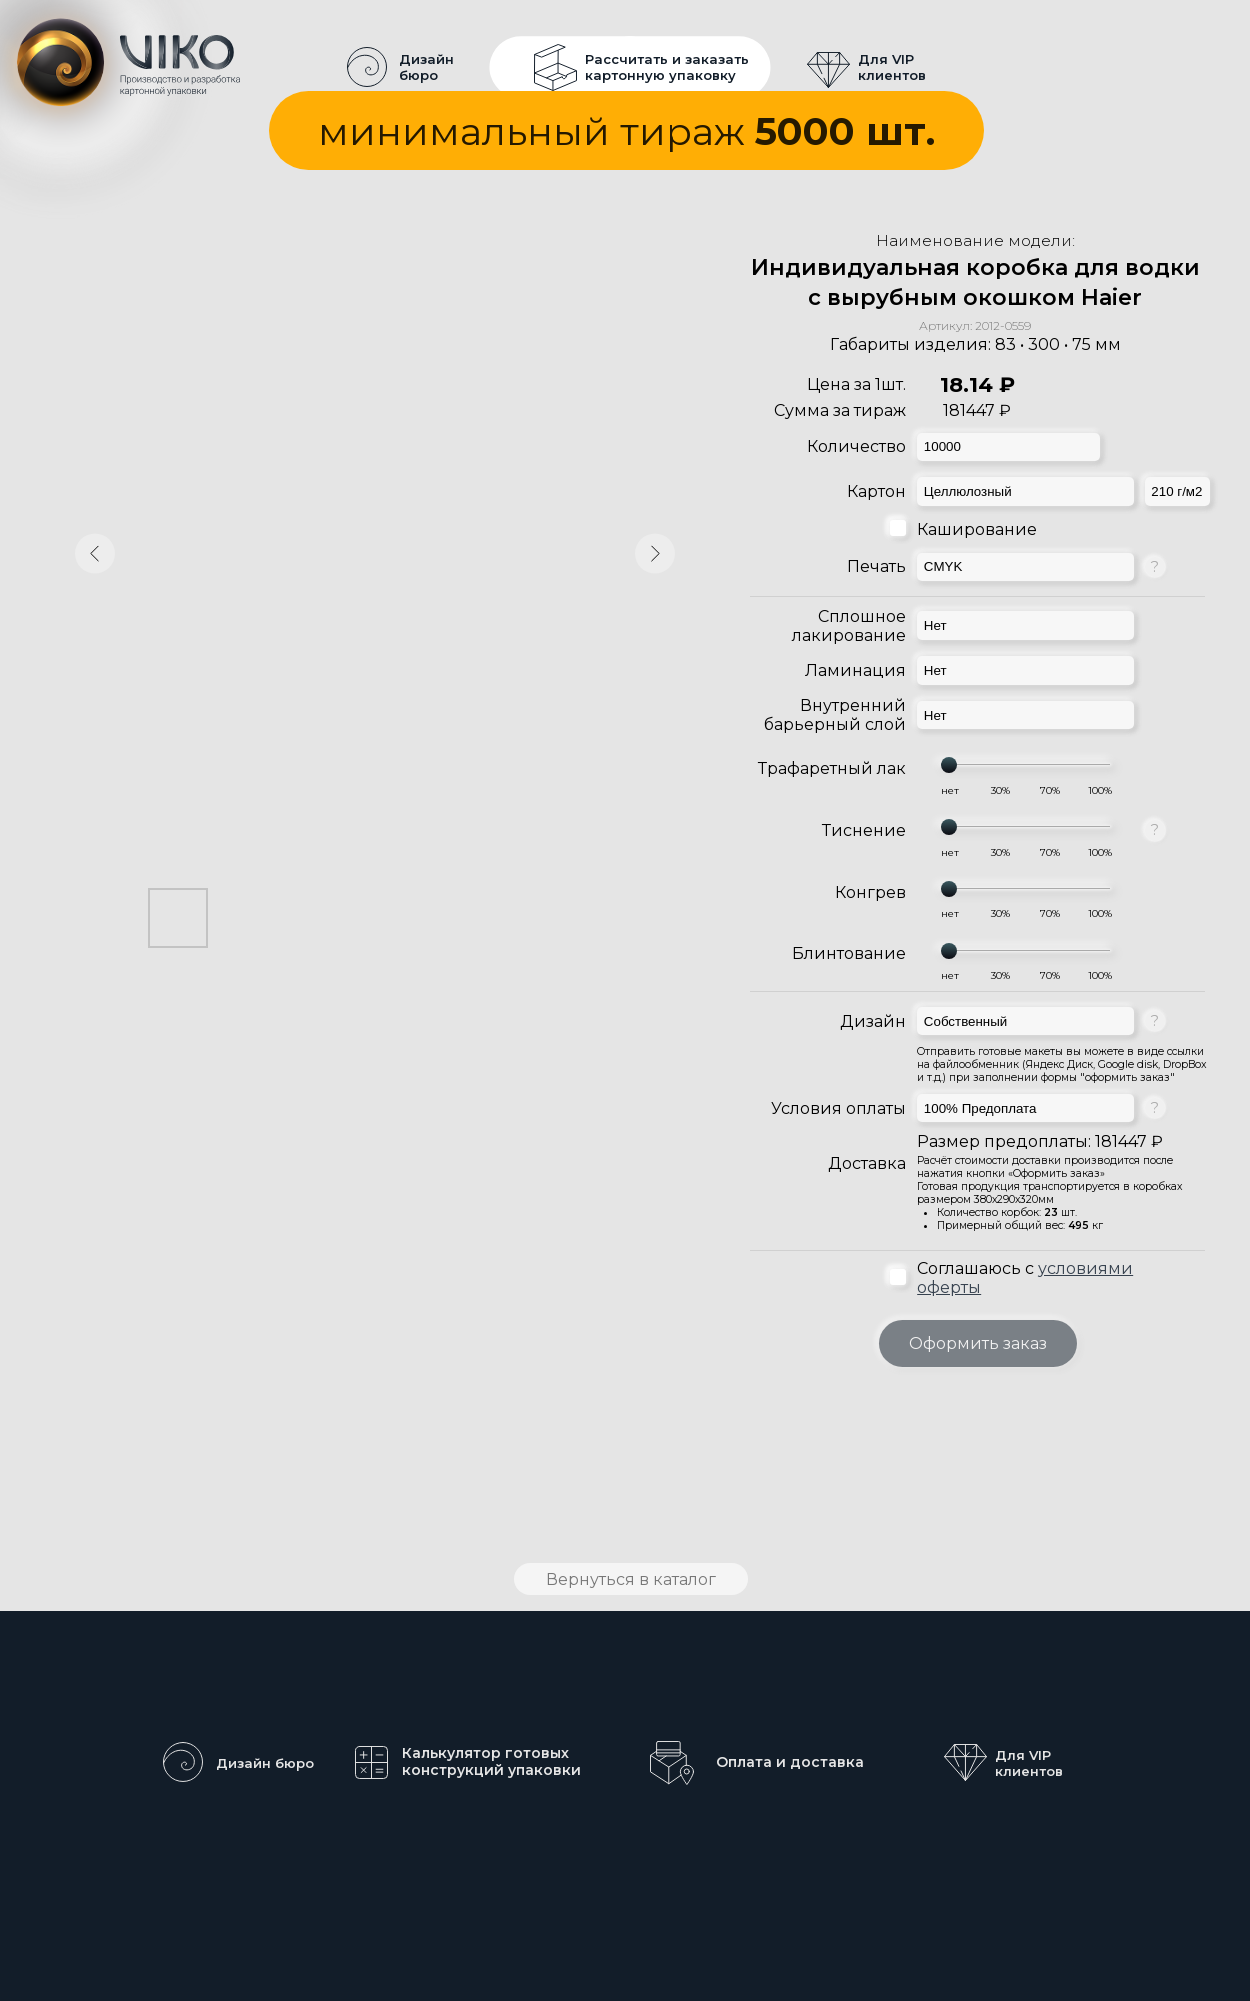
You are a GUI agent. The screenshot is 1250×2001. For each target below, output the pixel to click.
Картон (876, 491)
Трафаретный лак (832, 768)
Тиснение (864, 830)
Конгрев (870, 892)
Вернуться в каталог (631, 1579)
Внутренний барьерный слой (835, 715)
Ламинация (855, 670)
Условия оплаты (838, 1108)
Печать (876, 566)
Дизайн (873, 1021)
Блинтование (849, 953)
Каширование (977, 529)
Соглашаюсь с (1025, 1278)
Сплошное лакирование (849, 626)
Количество (856, 446)
